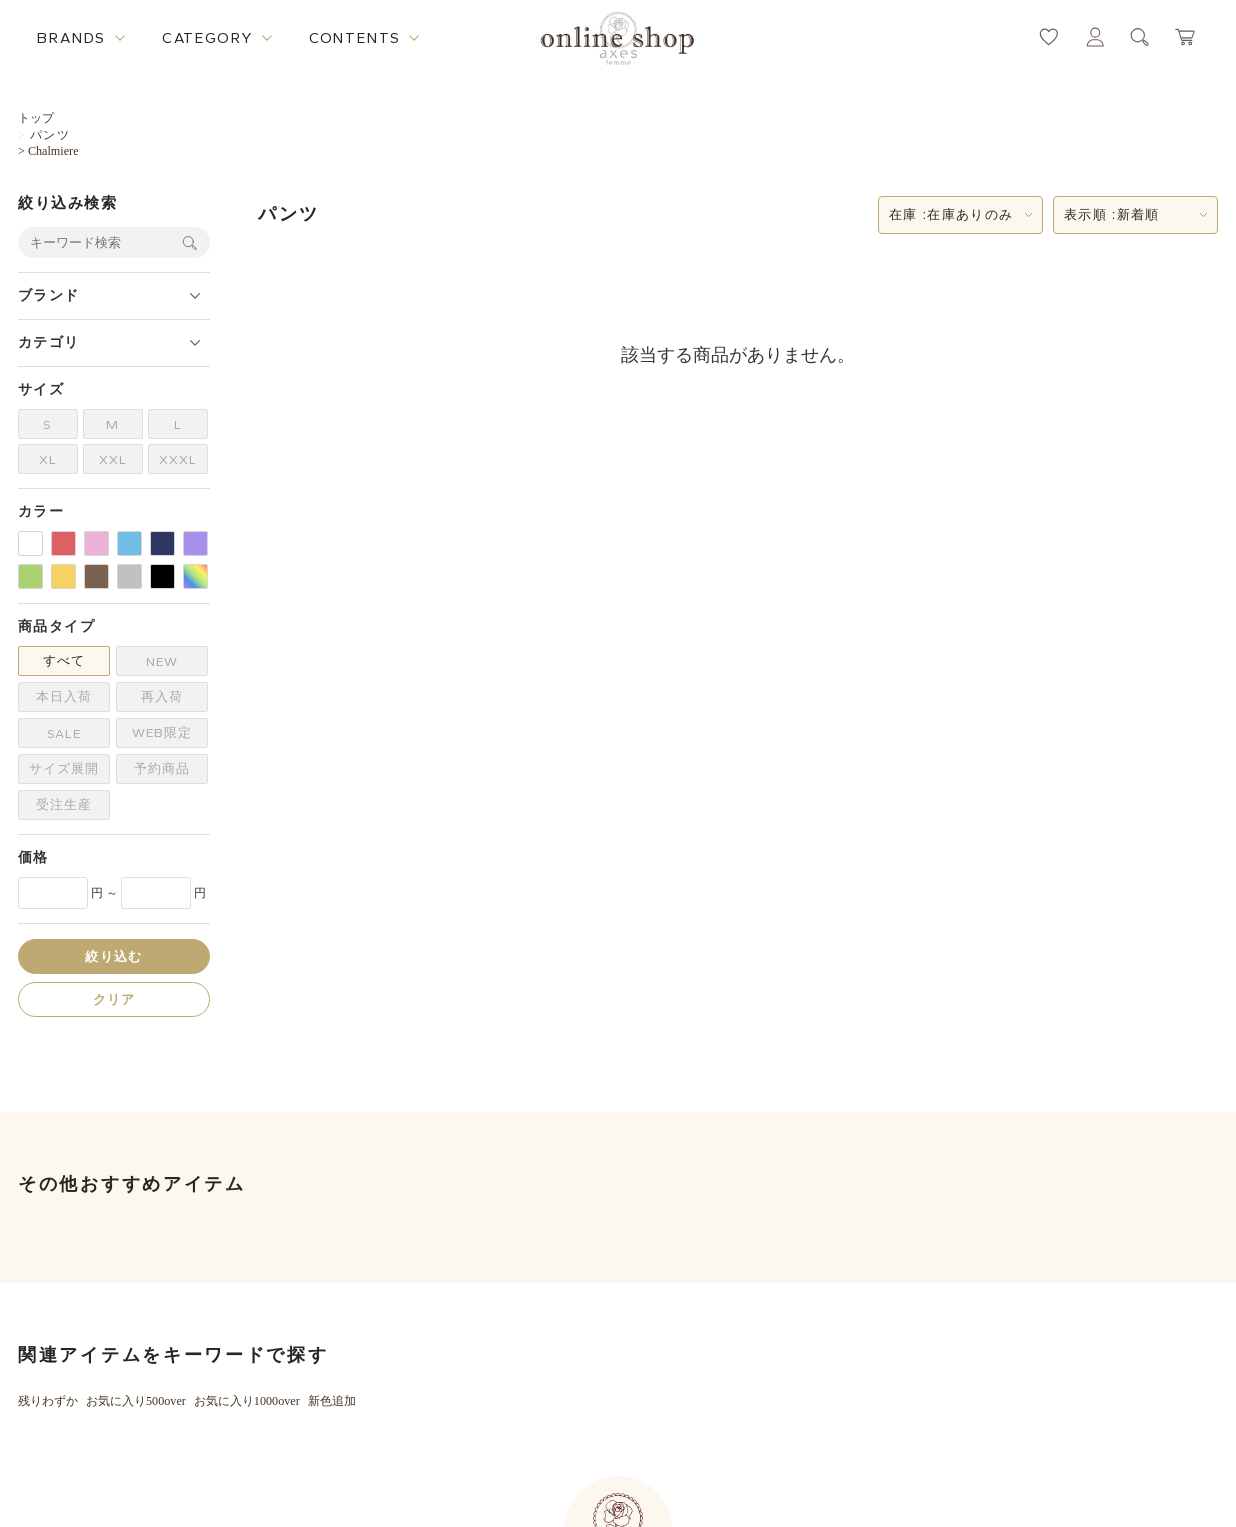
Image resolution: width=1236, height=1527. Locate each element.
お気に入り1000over (247, 1401)
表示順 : (1112, 215)
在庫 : (951, 215)
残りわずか (48, 1401)
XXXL (178, 459)
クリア (114, 999)
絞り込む (113, 956)
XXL (113, 459)
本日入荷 (64, 696)
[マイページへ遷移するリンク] (1095, 37)
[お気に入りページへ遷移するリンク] (1049, 37)
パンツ (50, 135)
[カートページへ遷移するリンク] (1186, 37)
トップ (36, 118)
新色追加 (332, 1401)
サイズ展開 (64, 768)
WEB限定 (162, 732)
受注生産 (64, 804)
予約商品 (162, 768)
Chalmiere (53, 151)
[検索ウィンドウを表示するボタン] (1140, 37)
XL (48, 459)
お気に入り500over (136, 1401)
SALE (64, 733)
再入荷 (162, 696)
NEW (162, 661)
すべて (64, 660)
